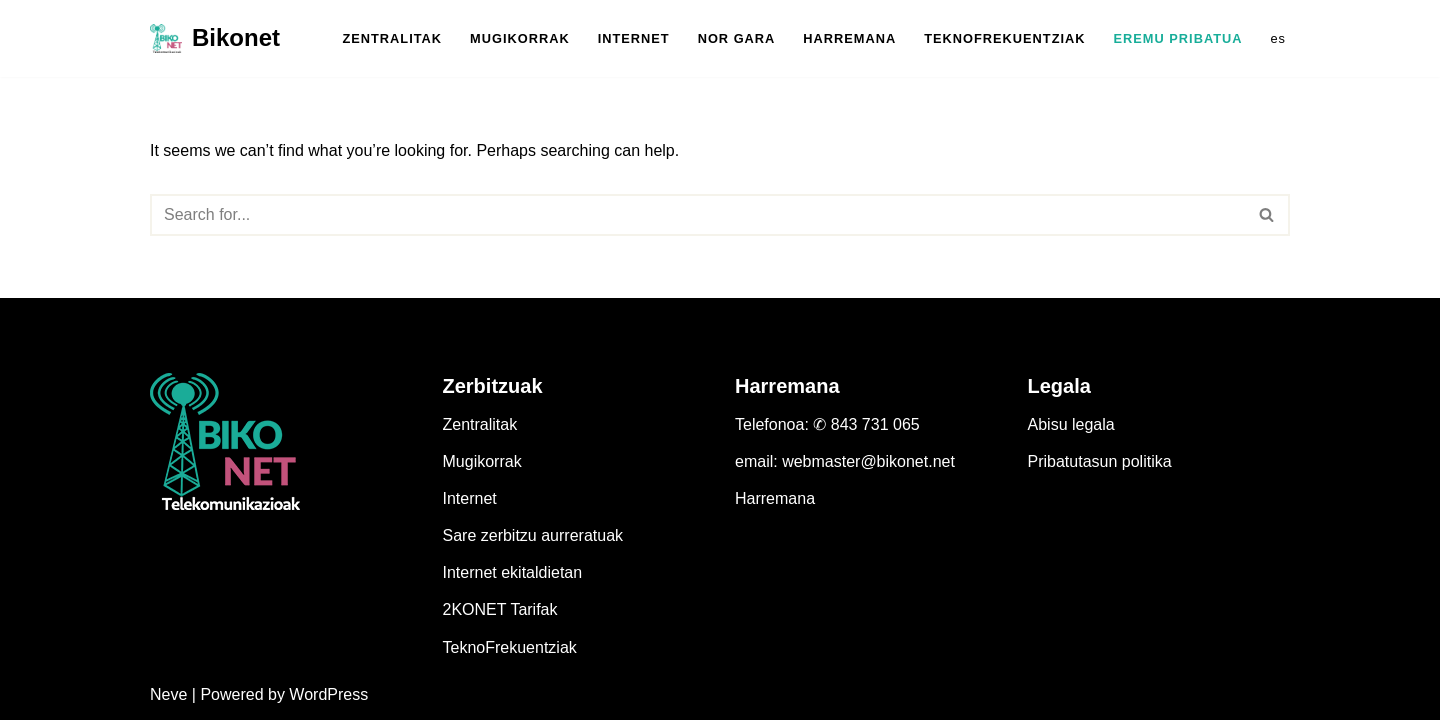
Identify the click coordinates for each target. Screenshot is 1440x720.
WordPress (328, 694)
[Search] (697, 215)
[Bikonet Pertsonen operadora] (215, 38)
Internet (470, 498)
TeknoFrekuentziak (510, 647)
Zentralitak (480, 424)
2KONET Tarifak (500, 609)
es (1278, 38)
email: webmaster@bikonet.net (845, 461)
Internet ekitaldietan (513, 572)
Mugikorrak (482, 461)
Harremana (775, 498)
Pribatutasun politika (1100, 461)
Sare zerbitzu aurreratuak (533, 535)
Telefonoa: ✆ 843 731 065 (827, 424)
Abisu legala (1071, 424)
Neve (168, 694)
